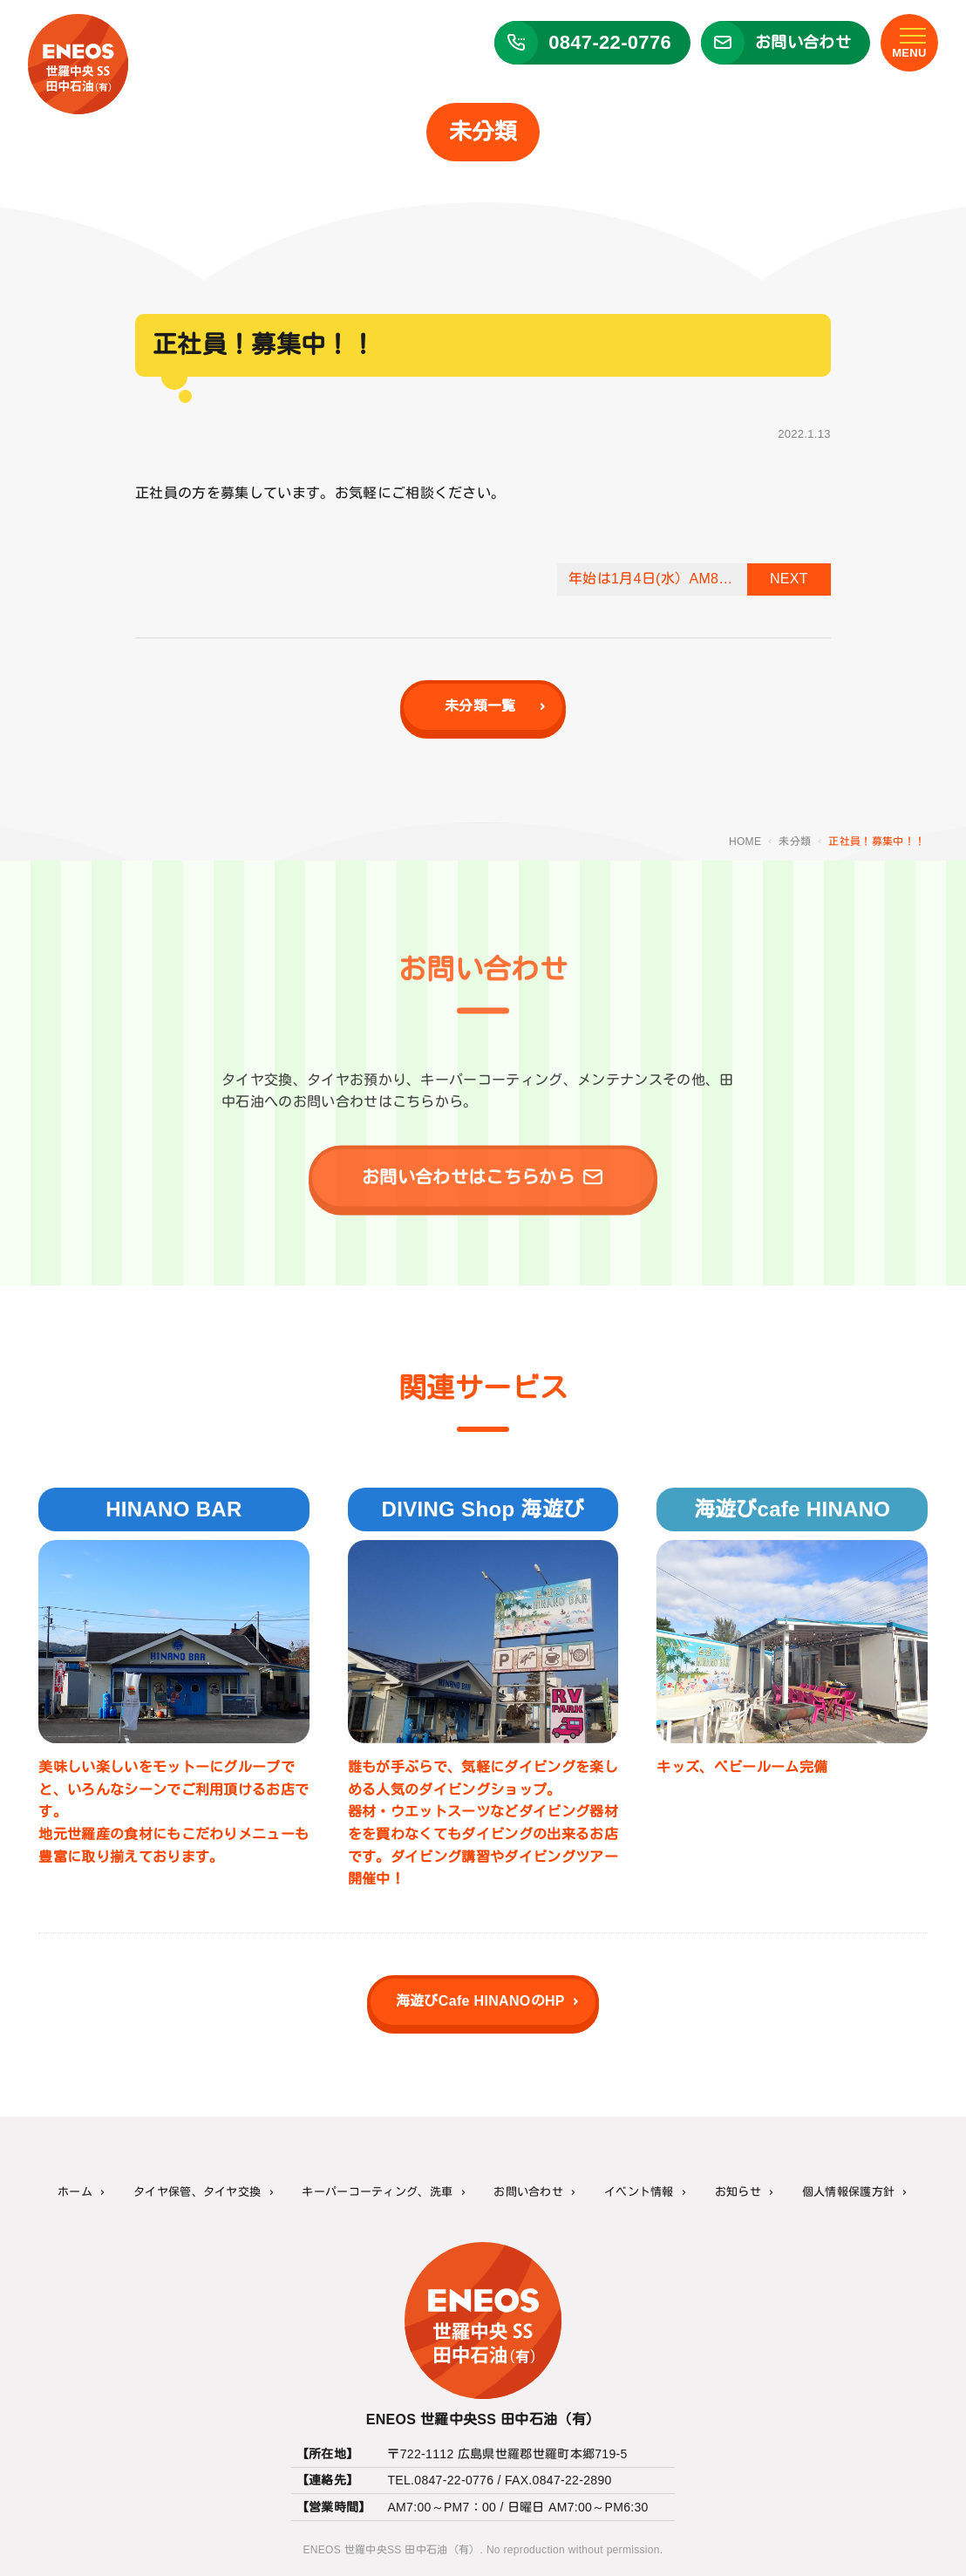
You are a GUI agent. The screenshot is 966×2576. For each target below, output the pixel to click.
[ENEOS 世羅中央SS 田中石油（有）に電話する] (585, 46)
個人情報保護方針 (848, 2191)
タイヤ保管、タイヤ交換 (197, 2191)
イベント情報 (639, 2191)
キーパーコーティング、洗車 (377, 2191)
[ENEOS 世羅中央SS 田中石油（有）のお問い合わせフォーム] (778, 46)
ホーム (75, 2191)
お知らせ (738, 2191)
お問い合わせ (528, 2191)
